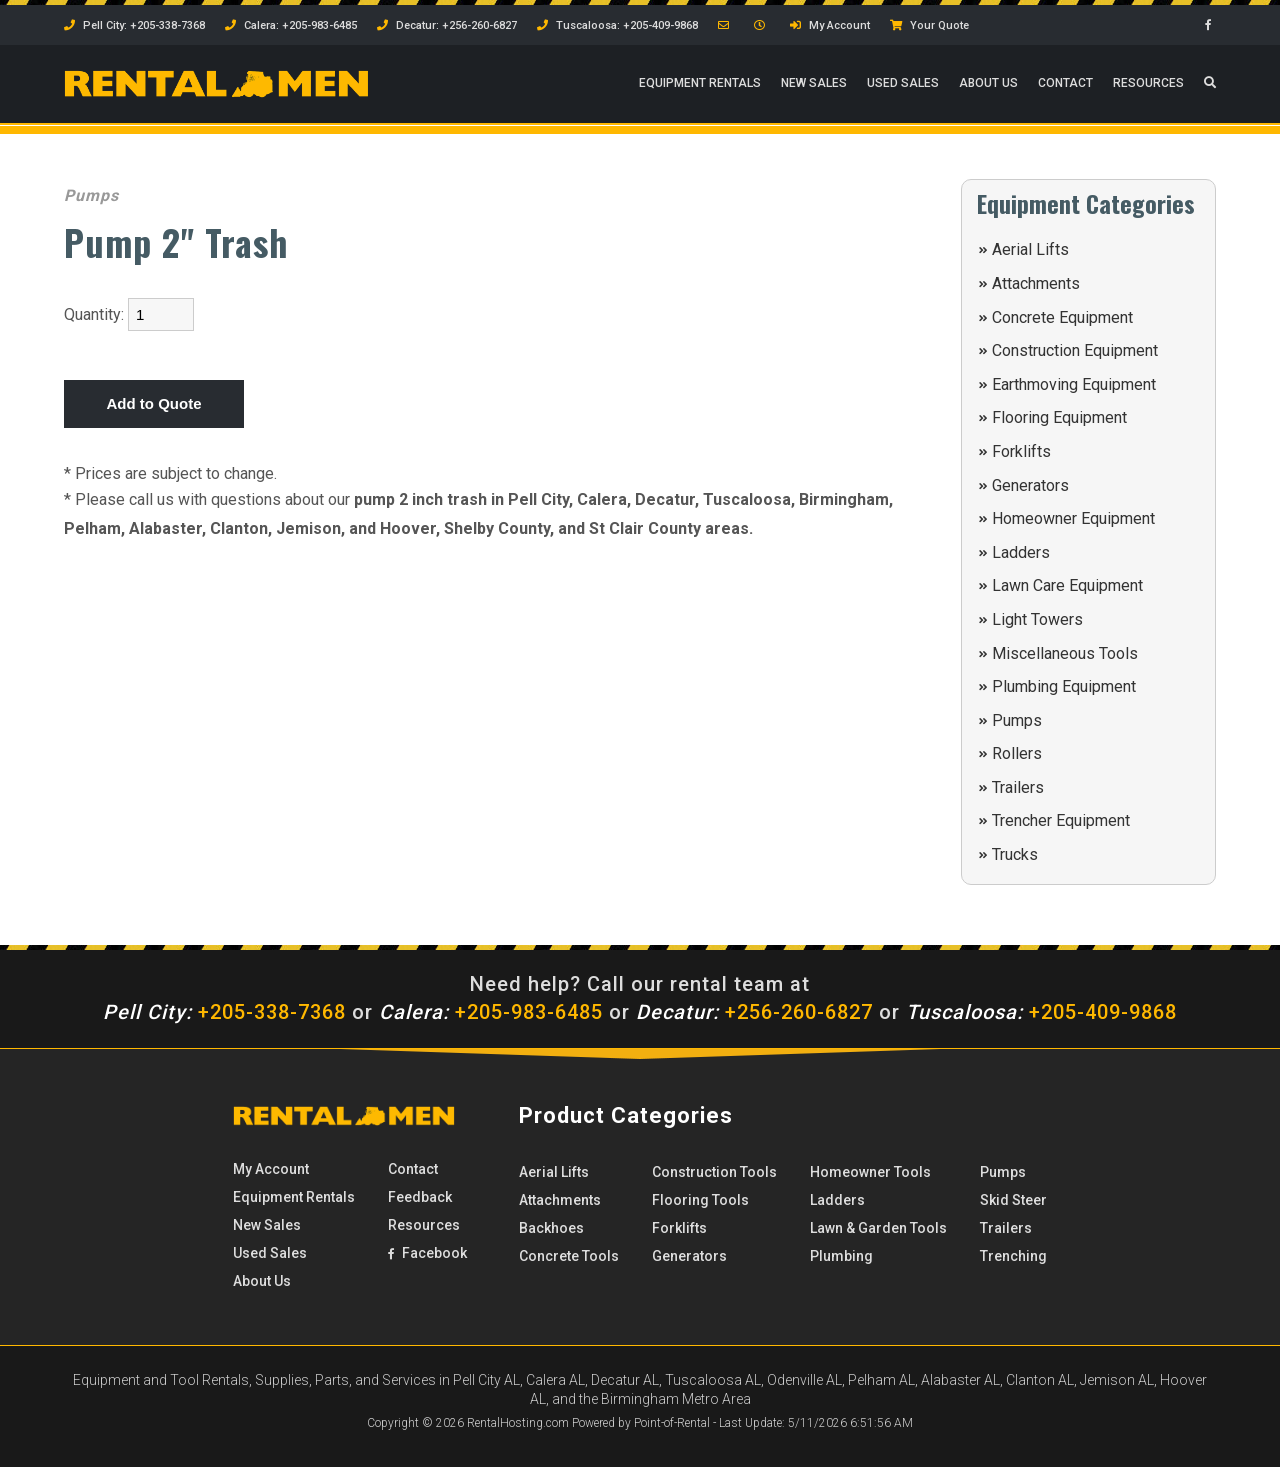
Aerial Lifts (1030, 249)
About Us (988, 85)
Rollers (1017, 753)
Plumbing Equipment (1064, 686)
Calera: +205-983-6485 (291, 25)
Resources (1148, 85)
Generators (1030, 485)
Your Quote (929, 25)
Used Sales (903, 85)
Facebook (427, 1253)
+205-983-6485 (491, 1012)
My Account (830, 25)
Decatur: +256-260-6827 (447, 25)
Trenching (1013, 1256)
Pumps (1017, 720)
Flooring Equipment (1059, 417)
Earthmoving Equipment (1074, 384)
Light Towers (1037, 619)
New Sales (814, 85)
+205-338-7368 (224, 1012)
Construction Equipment (1075, 350)
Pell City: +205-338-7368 (134, 25)
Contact (1065, 85)
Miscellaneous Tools (1065, 653)
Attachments (1036, 283)
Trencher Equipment (1061, 820)
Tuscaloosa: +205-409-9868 (617, 25)
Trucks (1015, 854)
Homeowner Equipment (1073, 518)
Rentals (700, 85)
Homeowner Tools (870, 1172)
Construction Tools (714, 1172)
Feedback (420, 1197)
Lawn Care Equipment (1067, 585)
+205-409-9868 (1041, 1012)
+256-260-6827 (754, 1012)
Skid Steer (1013, 1200)
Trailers (1018, 787)
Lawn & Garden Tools (878, 1228)
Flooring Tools (700, 1200)
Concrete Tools (569, 1256)
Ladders (1021, 552)
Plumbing (841, 1256)
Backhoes (551, 1228)
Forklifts (1021, 451)
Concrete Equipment (1062, 317)
